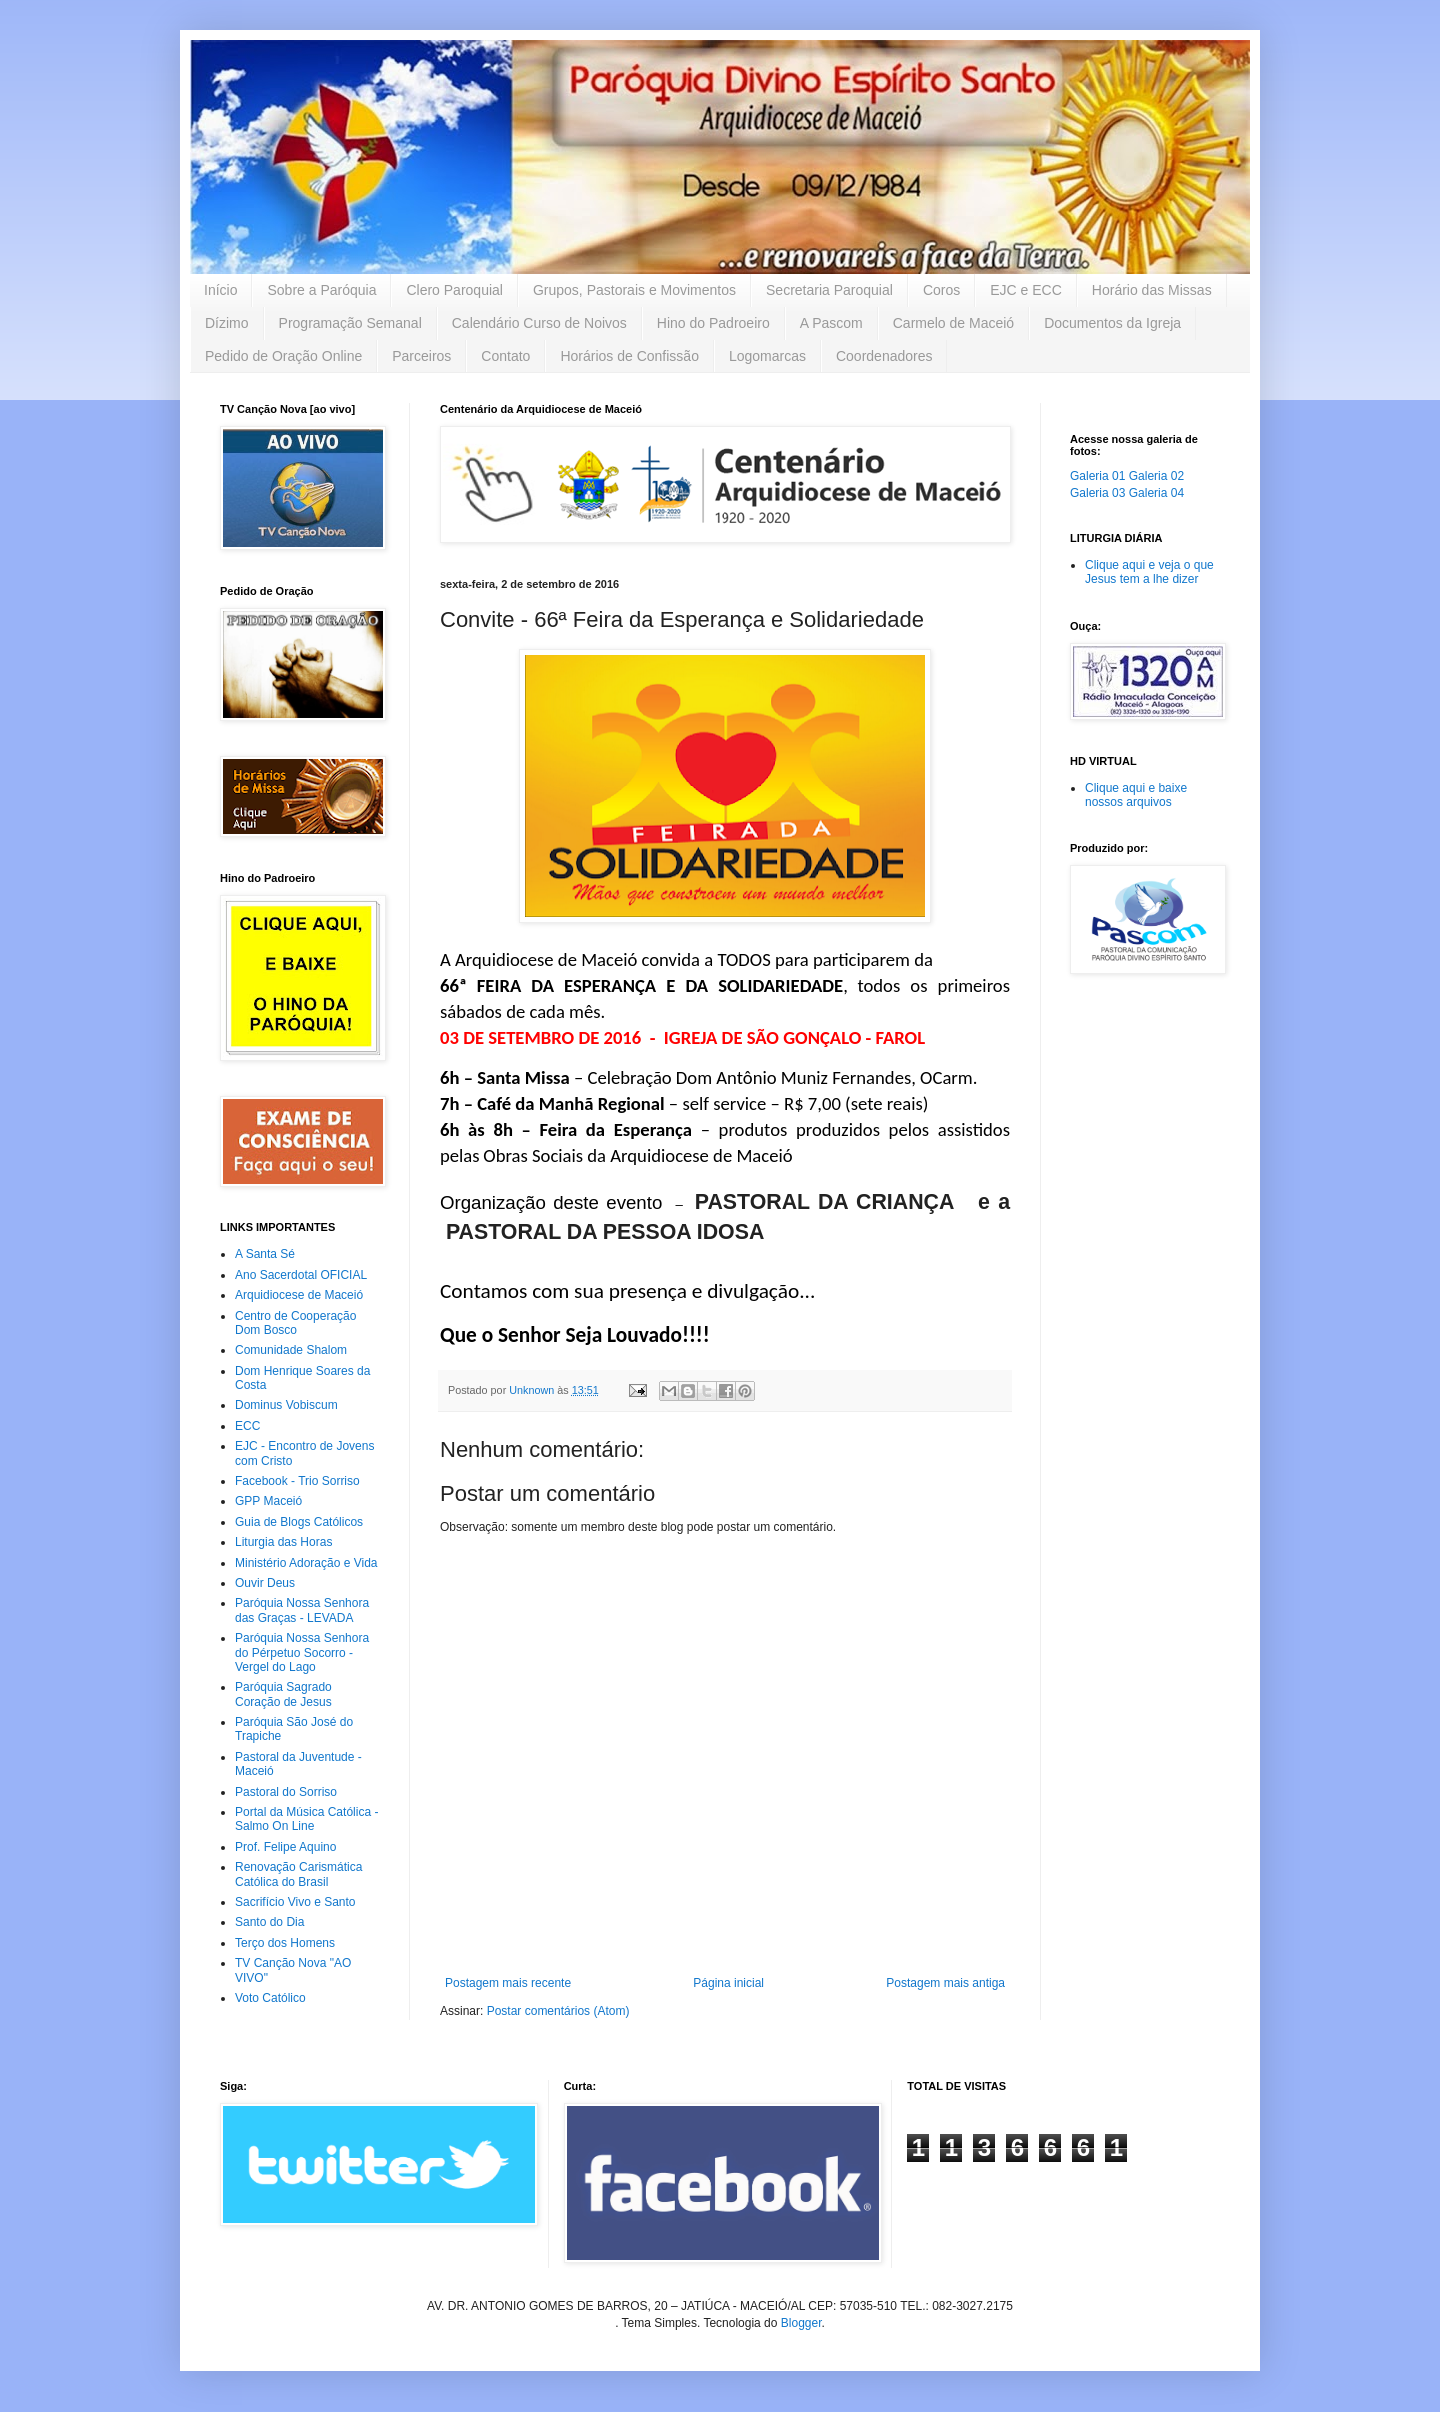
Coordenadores (884, 356)
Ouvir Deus (265, 1583)
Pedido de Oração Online (283, 356)
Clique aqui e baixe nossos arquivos (1136, 795)
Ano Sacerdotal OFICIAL (301, 1275)
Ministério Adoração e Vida (306, 1563)
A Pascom (831, 323)
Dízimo (227, 323)
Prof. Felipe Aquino (285, 1847)
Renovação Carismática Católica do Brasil (298, 1874)
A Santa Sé (265, 1254)
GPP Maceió (268, 1501)
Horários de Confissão (629, 356)
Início (220, 290)
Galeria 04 (1156, 493)
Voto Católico (270, 1998)
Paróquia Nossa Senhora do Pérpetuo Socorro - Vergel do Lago (302, 1652)
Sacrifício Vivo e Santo (295, 1902)
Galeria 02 (1156, 476)
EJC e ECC (1026, 290)
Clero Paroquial (454, 290)
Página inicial (728, 1983)
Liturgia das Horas (283, 1542)
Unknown (533, 1390)
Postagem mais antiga (945, 1983)
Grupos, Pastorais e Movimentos (634, 290)
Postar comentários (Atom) (558, 2011)
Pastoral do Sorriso (286, 1792)
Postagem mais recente (508, 1983)
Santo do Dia (269, 1922)
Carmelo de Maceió (953, 323)
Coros (941, 290)
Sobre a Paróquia (321, 290)
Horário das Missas (1152, 290)
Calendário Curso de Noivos (539, 323)
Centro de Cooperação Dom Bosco (295, 1323)
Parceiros (421, 356)
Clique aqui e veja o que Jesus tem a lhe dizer (1149, 572)
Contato (505, 356)
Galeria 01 (1097, 476)
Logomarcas (767, 356)
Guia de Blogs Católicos (299, 1522)
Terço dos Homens (285, 1943)
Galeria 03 (1097, 493)
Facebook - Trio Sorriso (297, 1481)
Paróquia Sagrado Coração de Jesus (283, 1694)
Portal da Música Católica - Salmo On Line (306, 1819)
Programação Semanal (350, 323)
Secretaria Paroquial (829, 290)
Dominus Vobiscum (286, 1405)
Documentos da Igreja (1112, 323)
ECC (247, 1426)
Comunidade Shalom (291, 1350)
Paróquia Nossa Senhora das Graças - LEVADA (302, 1610)
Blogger (801, 2323)
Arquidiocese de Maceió (299, 1295)
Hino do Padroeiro (713, 323)
